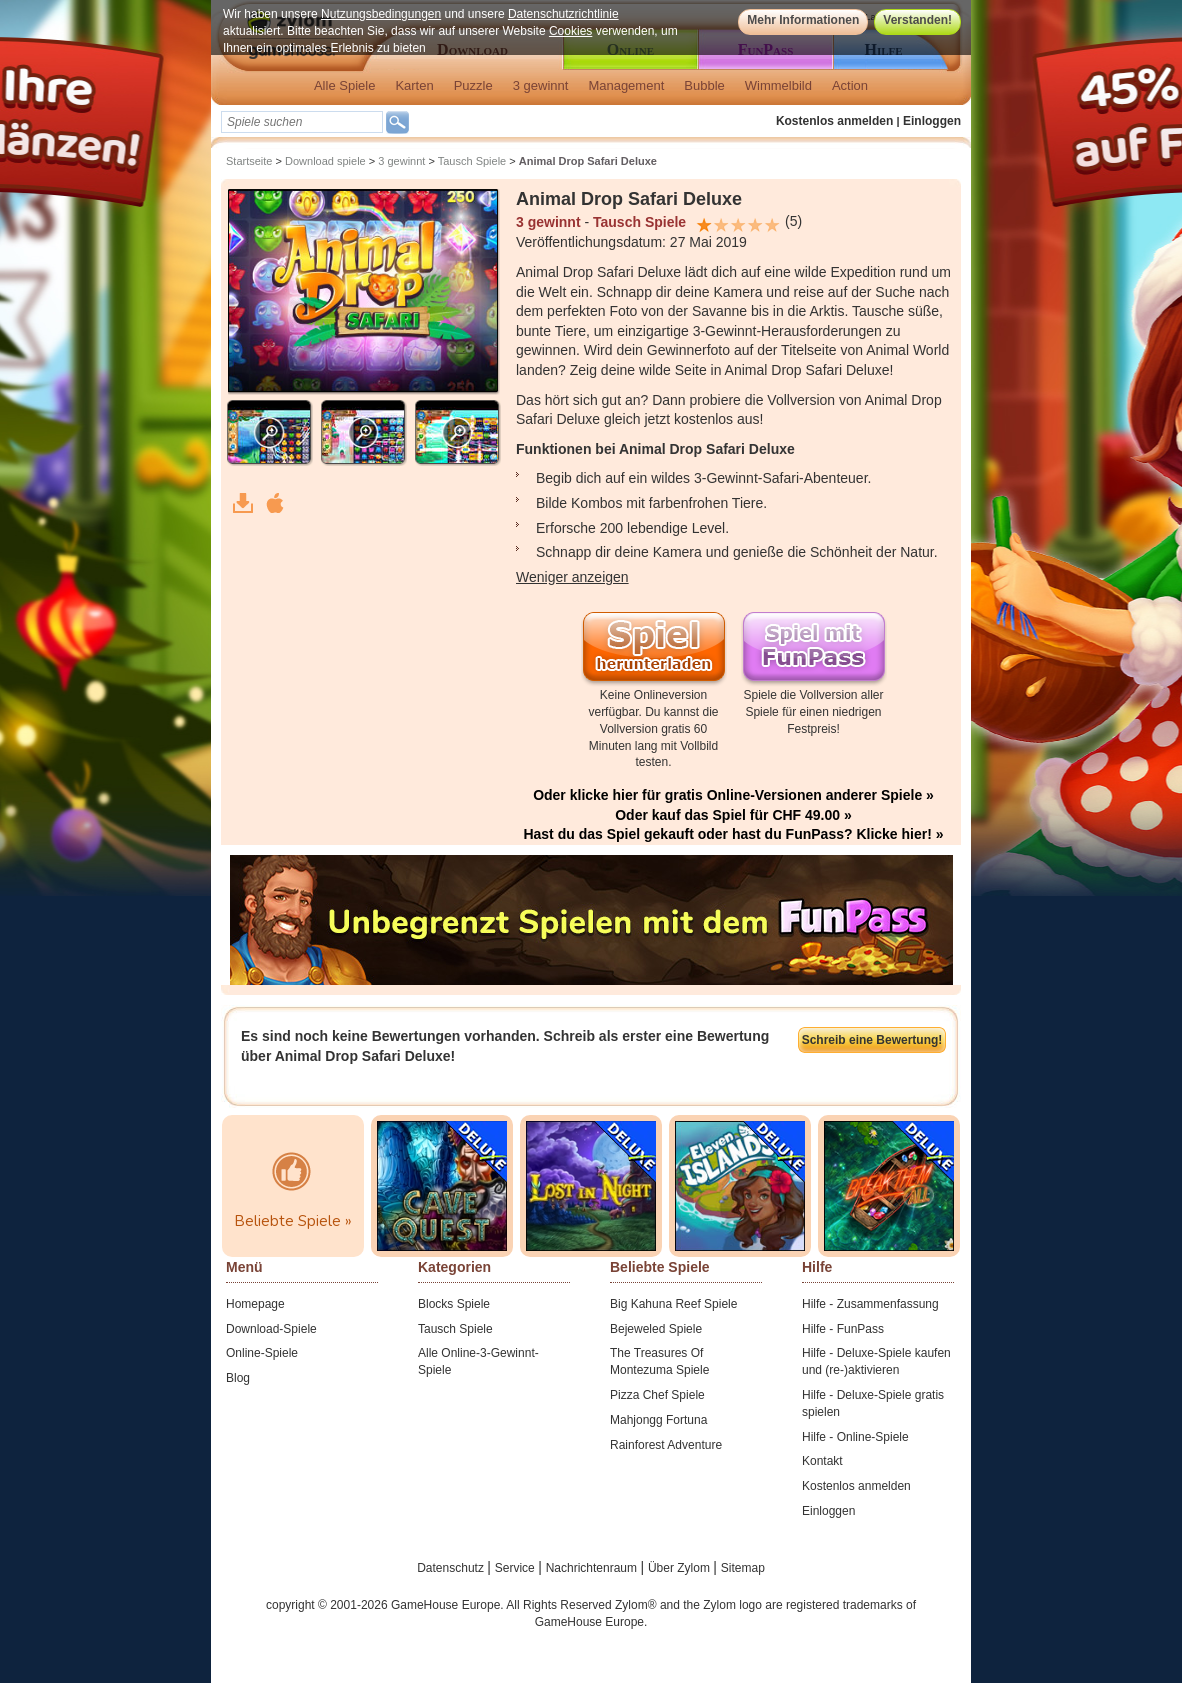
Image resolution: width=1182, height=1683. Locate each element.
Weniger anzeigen (572, 577)
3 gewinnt (541, 85)
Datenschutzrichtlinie (563, 14)
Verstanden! (917, 20)
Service (516, 1568)
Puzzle (473, 85)
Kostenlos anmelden (834, 121)
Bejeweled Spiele (656, 1329)
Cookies (570, 31)
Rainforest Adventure (666, 1445)
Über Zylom (680, 1568)
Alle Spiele (344, 85)
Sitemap (743, 1568)
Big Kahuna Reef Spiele (673, 1304)
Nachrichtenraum (593, 1568)
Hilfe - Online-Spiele (855, 1437)
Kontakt (822, 1461)
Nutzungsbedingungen (381, 14)
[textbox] (302, 122)
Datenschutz (452, 1568)
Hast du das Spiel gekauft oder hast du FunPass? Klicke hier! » (733, 834)
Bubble (704, 85)
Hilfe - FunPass (843, 1329)
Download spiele (325, 161)
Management (626, 85)
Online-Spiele (262, 1353)
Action (850, 85)
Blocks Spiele (454, 1304)
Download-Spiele (271, 1329)
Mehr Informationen (803, 20)
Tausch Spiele (472, 161)
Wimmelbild (778, 85)
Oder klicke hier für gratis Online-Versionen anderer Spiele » (733, 795)
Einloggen (932, 121)
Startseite (249, 161)
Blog (238, 1378)
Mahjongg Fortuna (658, 1420)
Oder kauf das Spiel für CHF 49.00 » (733, 815)
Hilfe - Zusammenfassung (870, 1304)
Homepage (255, 1304)
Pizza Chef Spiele (657, 1395)
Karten (414, 85)
